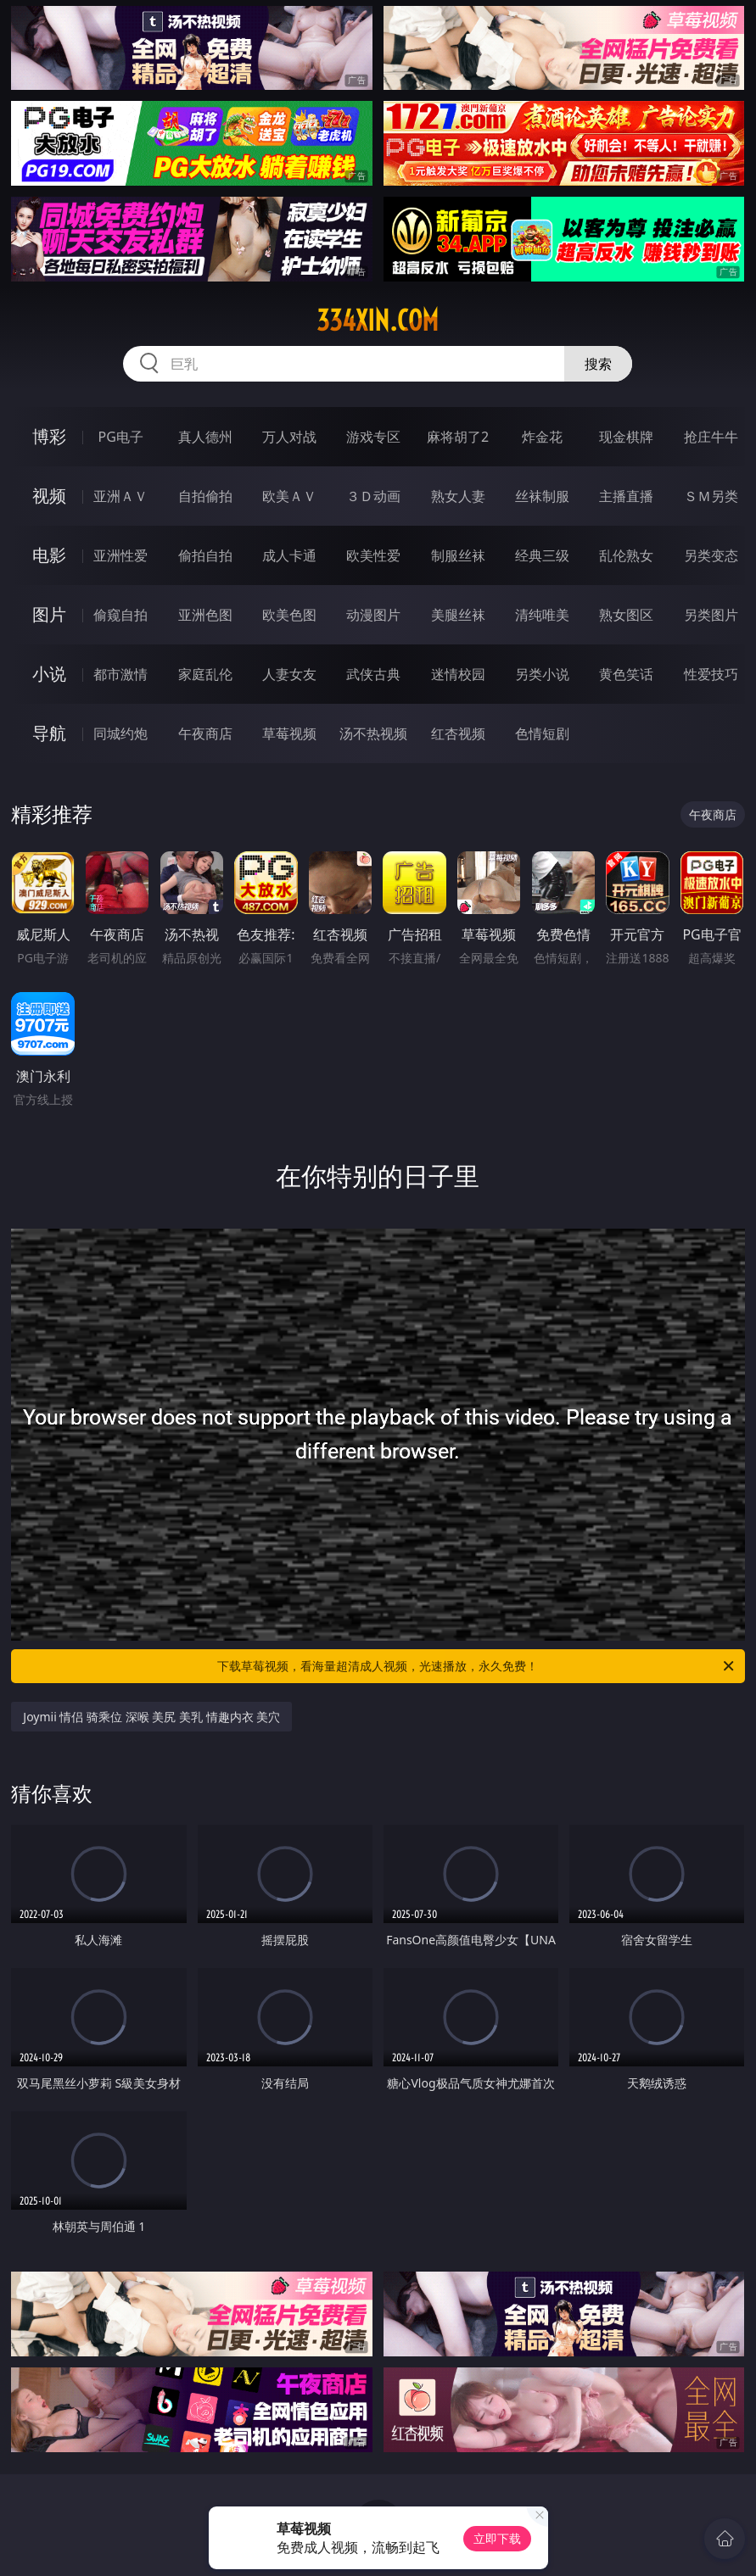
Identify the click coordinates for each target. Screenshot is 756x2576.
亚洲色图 (205, 614)
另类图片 (711, 614)
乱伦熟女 (626, 555)
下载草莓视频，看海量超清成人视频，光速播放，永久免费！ (476, 1666)
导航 (49, 733)
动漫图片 (373, 614)
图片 (49, 614)
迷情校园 (458, 674)
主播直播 (626, 496)
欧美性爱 (373, 555)
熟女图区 (626, 614)
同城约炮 (120, 733)
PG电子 (120, 436)
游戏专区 (373, 436)
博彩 (49, 436)
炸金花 (542, 436)
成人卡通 (289, 555)
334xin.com (377, 320)
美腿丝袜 (458, 614)
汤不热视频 (373, 733)
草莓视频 (289, 733)
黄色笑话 (626, 674)
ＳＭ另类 (711, 496)
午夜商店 (205, 733)
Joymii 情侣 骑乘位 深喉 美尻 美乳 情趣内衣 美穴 (151, 1717)
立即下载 (497, 2538)
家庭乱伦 (205, 674)
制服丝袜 (458, 555)
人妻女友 (289, 674)
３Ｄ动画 (373, 496)
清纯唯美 (542, 614)
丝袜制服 (542, 496)
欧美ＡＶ (289, 496)
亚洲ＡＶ (120, 496)
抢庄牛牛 (711, 436)
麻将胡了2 (458, 436)
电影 (49, 555)
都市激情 (120, 674)
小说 (49, 673)
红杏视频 (458, 733)
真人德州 (205, 436)
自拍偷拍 (205, 496)
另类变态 (711, 555)
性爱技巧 (711, 674)
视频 (49, 495)
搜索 (598, 363)
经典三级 (542, 555)
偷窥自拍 (120, 614)
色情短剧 (542, 733)
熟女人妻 (458, 496)
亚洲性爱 (120, 555)
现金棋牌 (626, 436)
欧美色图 (289, 614)
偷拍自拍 (205, 555)
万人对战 (289, 436)
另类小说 (542, 674)
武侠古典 (373, 674)
